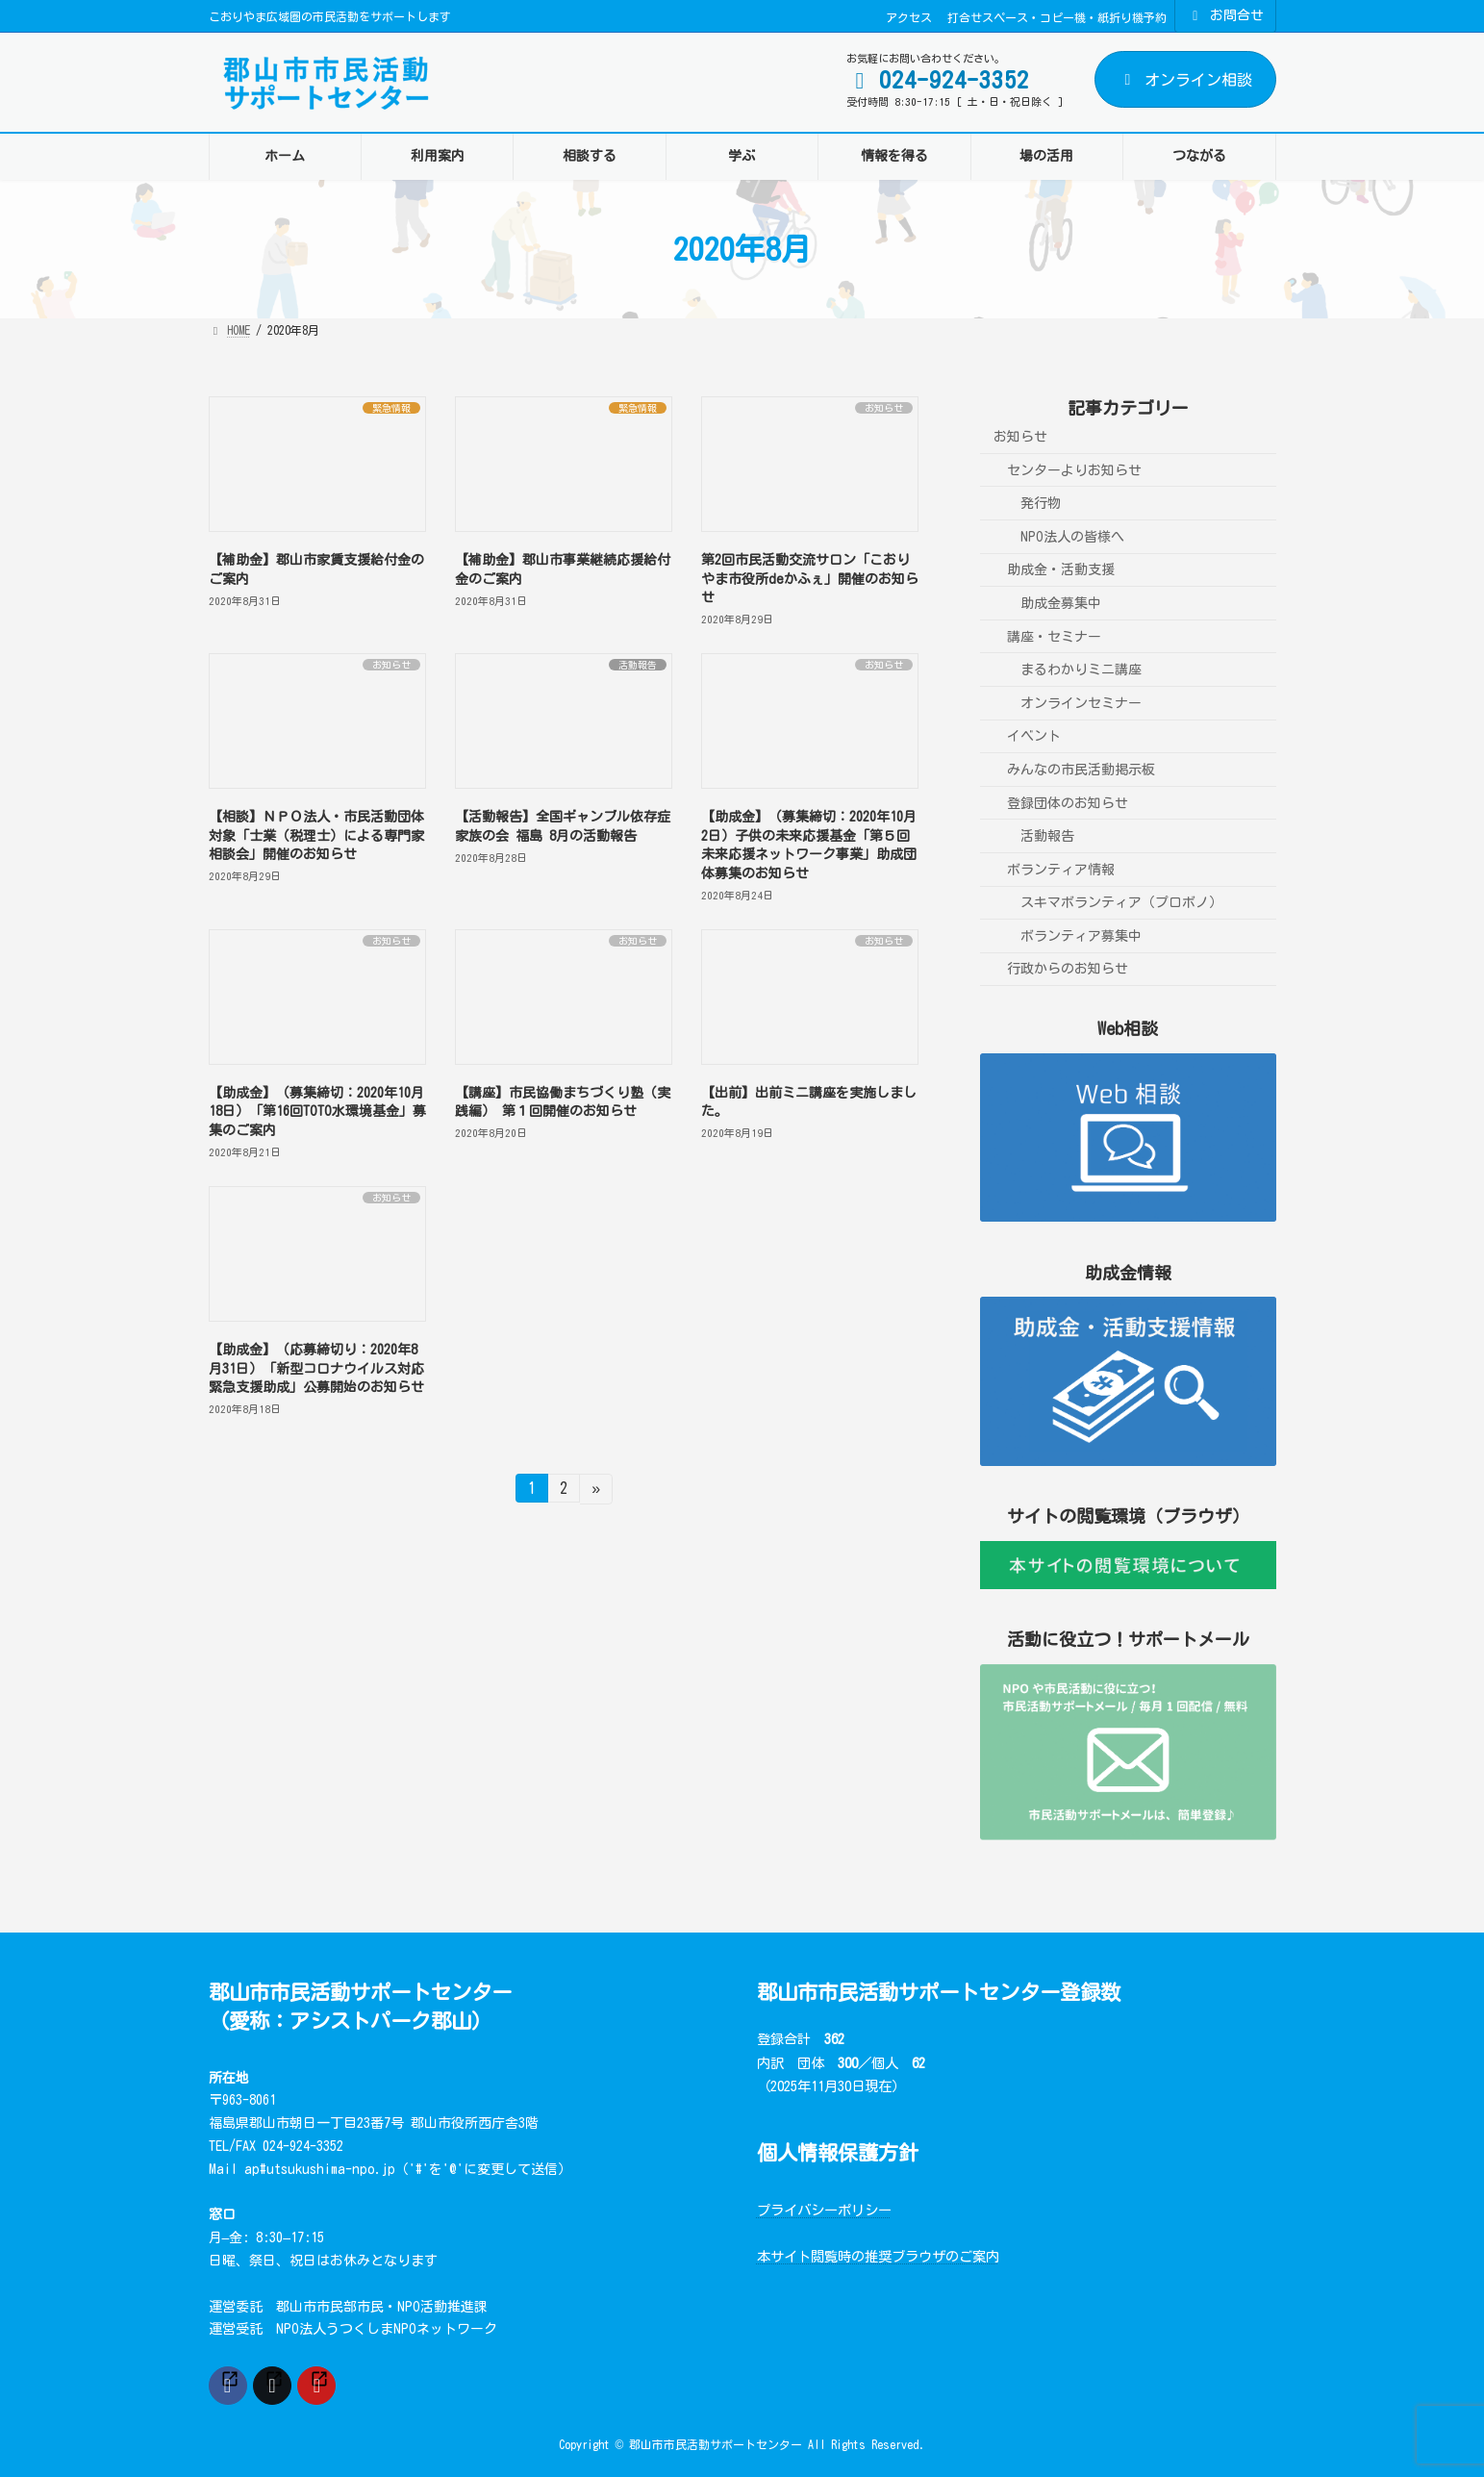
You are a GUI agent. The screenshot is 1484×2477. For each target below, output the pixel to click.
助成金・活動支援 (1061, 569)
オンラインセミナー (1081, 703)
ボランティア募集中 (1081, 936)
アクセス (909, 17)
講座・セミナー (1054, 637)
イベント (1034, 736)
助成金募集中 (1060, 603)
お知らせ (1020, 436)
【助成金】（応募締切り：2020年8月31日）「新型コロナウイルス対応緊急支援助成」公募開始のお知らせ (316, 1368)
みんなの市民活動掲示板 (1081, 769)
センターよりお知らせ (1074, 470)
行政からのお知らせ (1067, 968)
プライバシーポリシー (824, 2210)
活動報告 (1047, 836)
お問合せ (1225, 16)
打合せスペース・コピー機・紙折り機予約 (1057, 17)
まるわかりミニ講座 (1081, 669)
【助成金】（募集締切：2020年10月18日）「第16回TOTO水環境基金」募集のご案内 (317, 1111)
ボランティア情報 (1061, 869)
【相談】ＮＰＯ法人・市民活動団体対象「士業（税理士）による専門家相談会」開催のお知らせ (316, 835)
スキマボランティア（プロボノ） (1121, 902)
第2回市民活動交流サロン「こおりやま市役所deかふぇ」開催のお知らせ (809, 578)
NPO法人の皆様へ (1072, 536)
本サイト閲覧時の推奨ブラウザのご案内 (878, 2256)
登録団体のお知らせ (1067, 802)
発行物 (1040, 503)
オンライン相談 (1185, 80)
